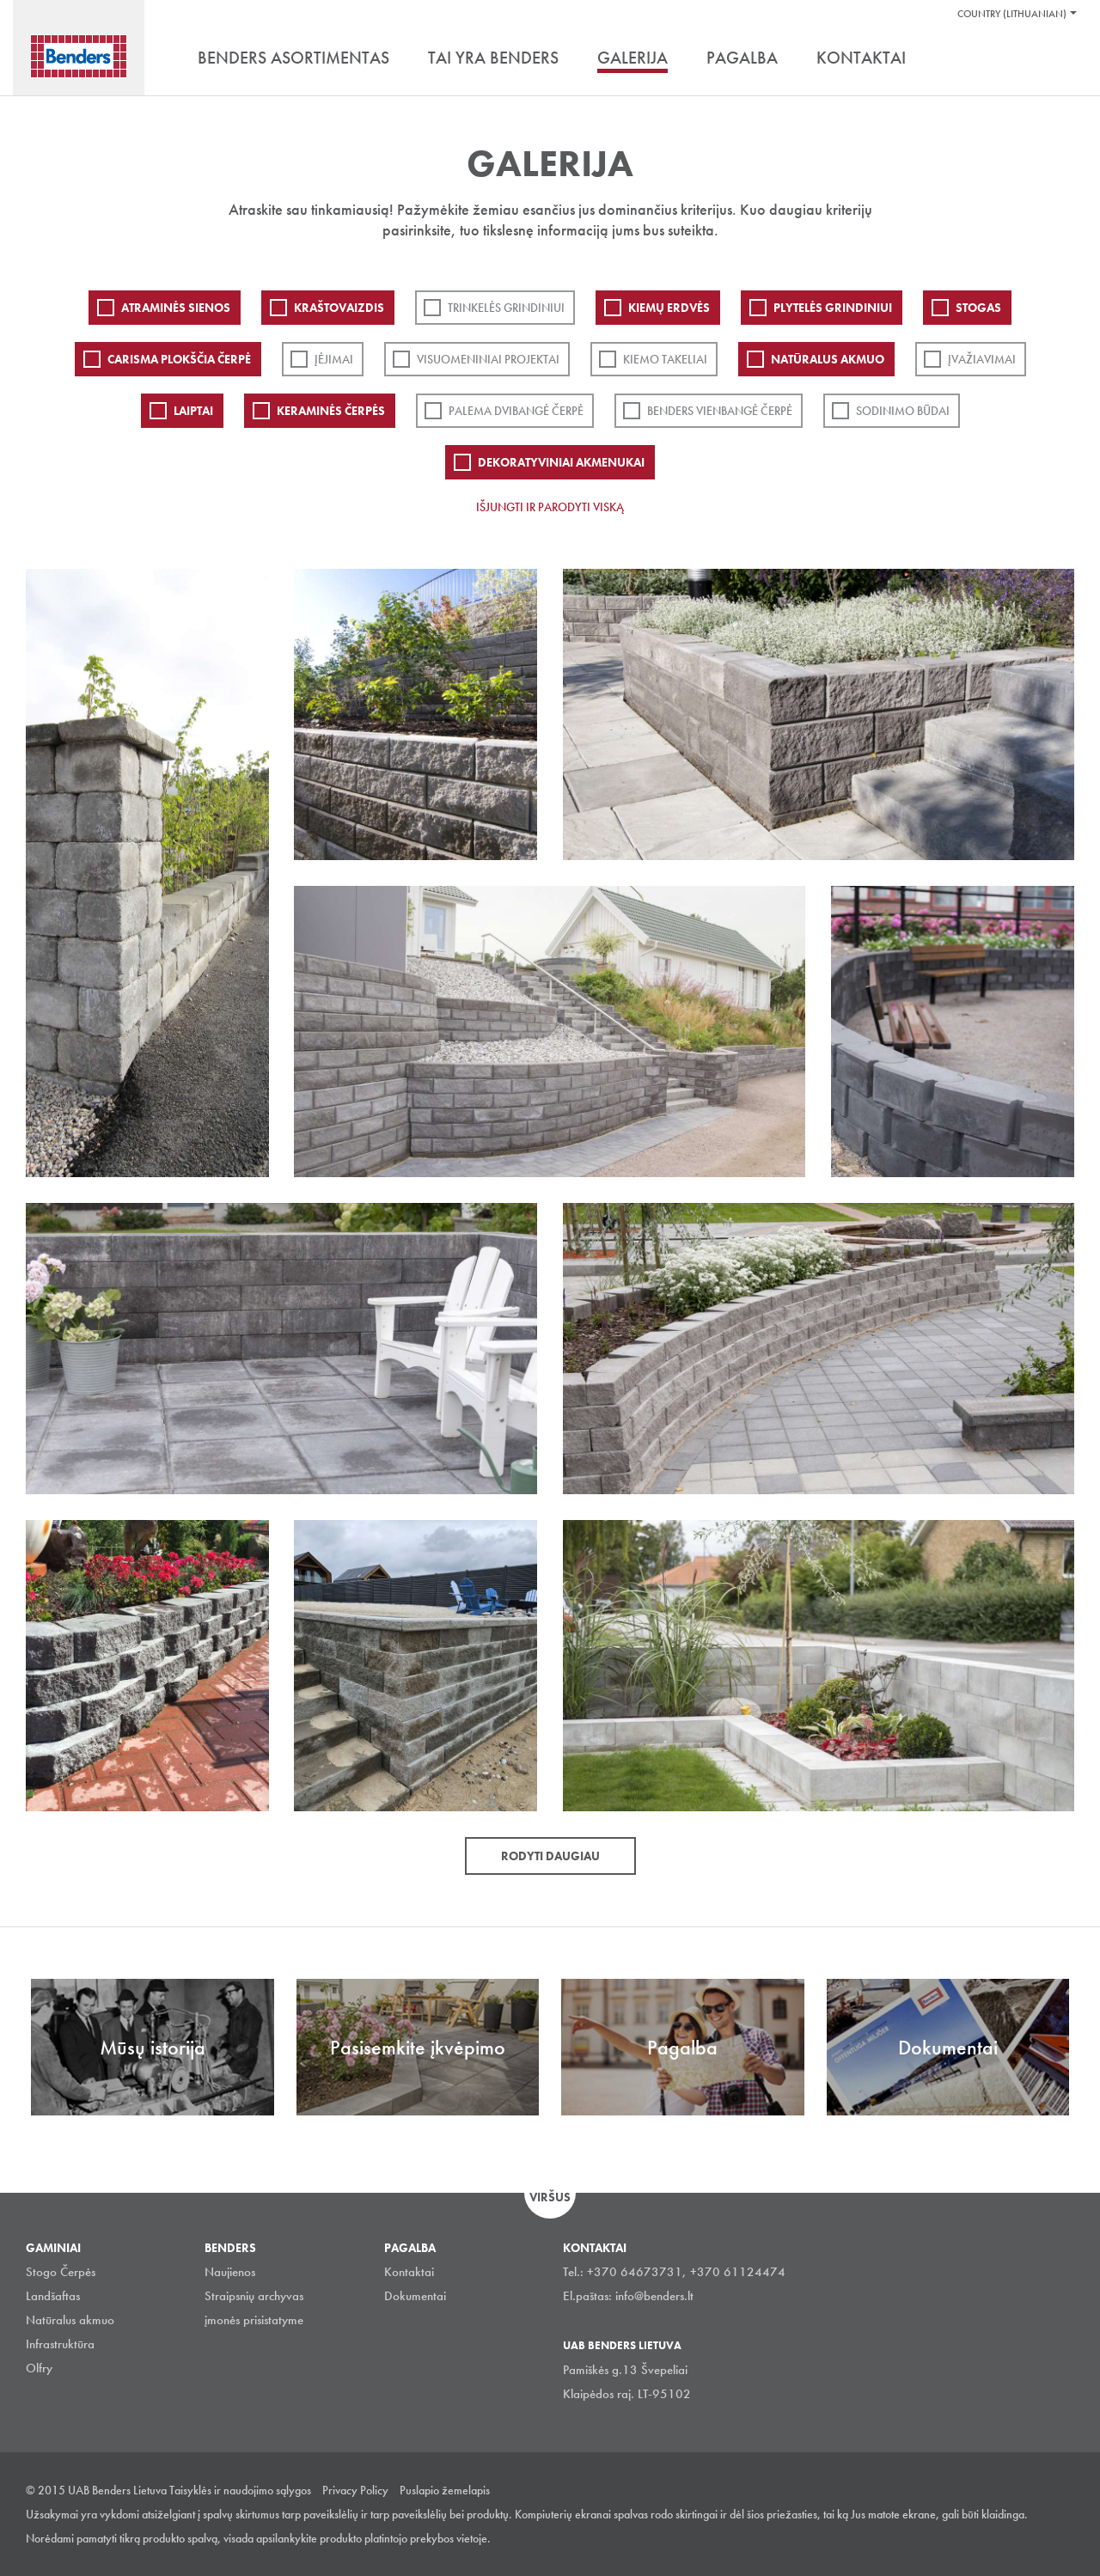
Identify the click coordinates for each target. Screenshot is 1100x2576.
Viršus (550, 2197)
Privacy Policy (355, 2490)
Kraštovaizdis (339, 307)
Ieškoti (1061, 59)
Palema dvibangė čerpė (516, 410)
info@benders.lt (654, 2295)
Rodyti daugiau (550, 1856)
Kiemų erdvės (669, 307)
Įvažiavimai (982, 359)
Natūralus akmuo (827, 359)
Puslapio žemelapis (445, 2490)
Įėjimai (334, 359)
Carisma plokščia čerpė (179, 359)
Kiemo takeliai (665, 359)
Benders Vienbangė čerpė (719, 410)
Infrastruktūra (60, 2344)
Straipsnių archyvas (254, 2295)
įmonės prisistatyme (254, 2320)
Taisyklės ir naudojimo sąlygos (240, 2490)
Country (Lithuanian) (1011, 14)
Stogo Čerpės (60, 2271)
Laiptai (193, 410)
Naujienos (230, 2271)
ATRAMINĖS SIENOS (175, 307)
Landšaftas (53, 2295)
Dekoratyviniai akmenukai (561, 462)
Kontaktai (409, 2271)
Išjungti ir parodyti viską (550, 507)
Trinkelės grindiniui (506, 307)
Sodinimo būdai (903, 410)
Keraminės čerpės (331, 410)
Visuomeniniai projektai (488, 359)
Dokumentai (415, 2295)
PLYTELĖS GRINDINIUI (832, 307)
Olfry (39, 2368)
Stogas (978, 307)
